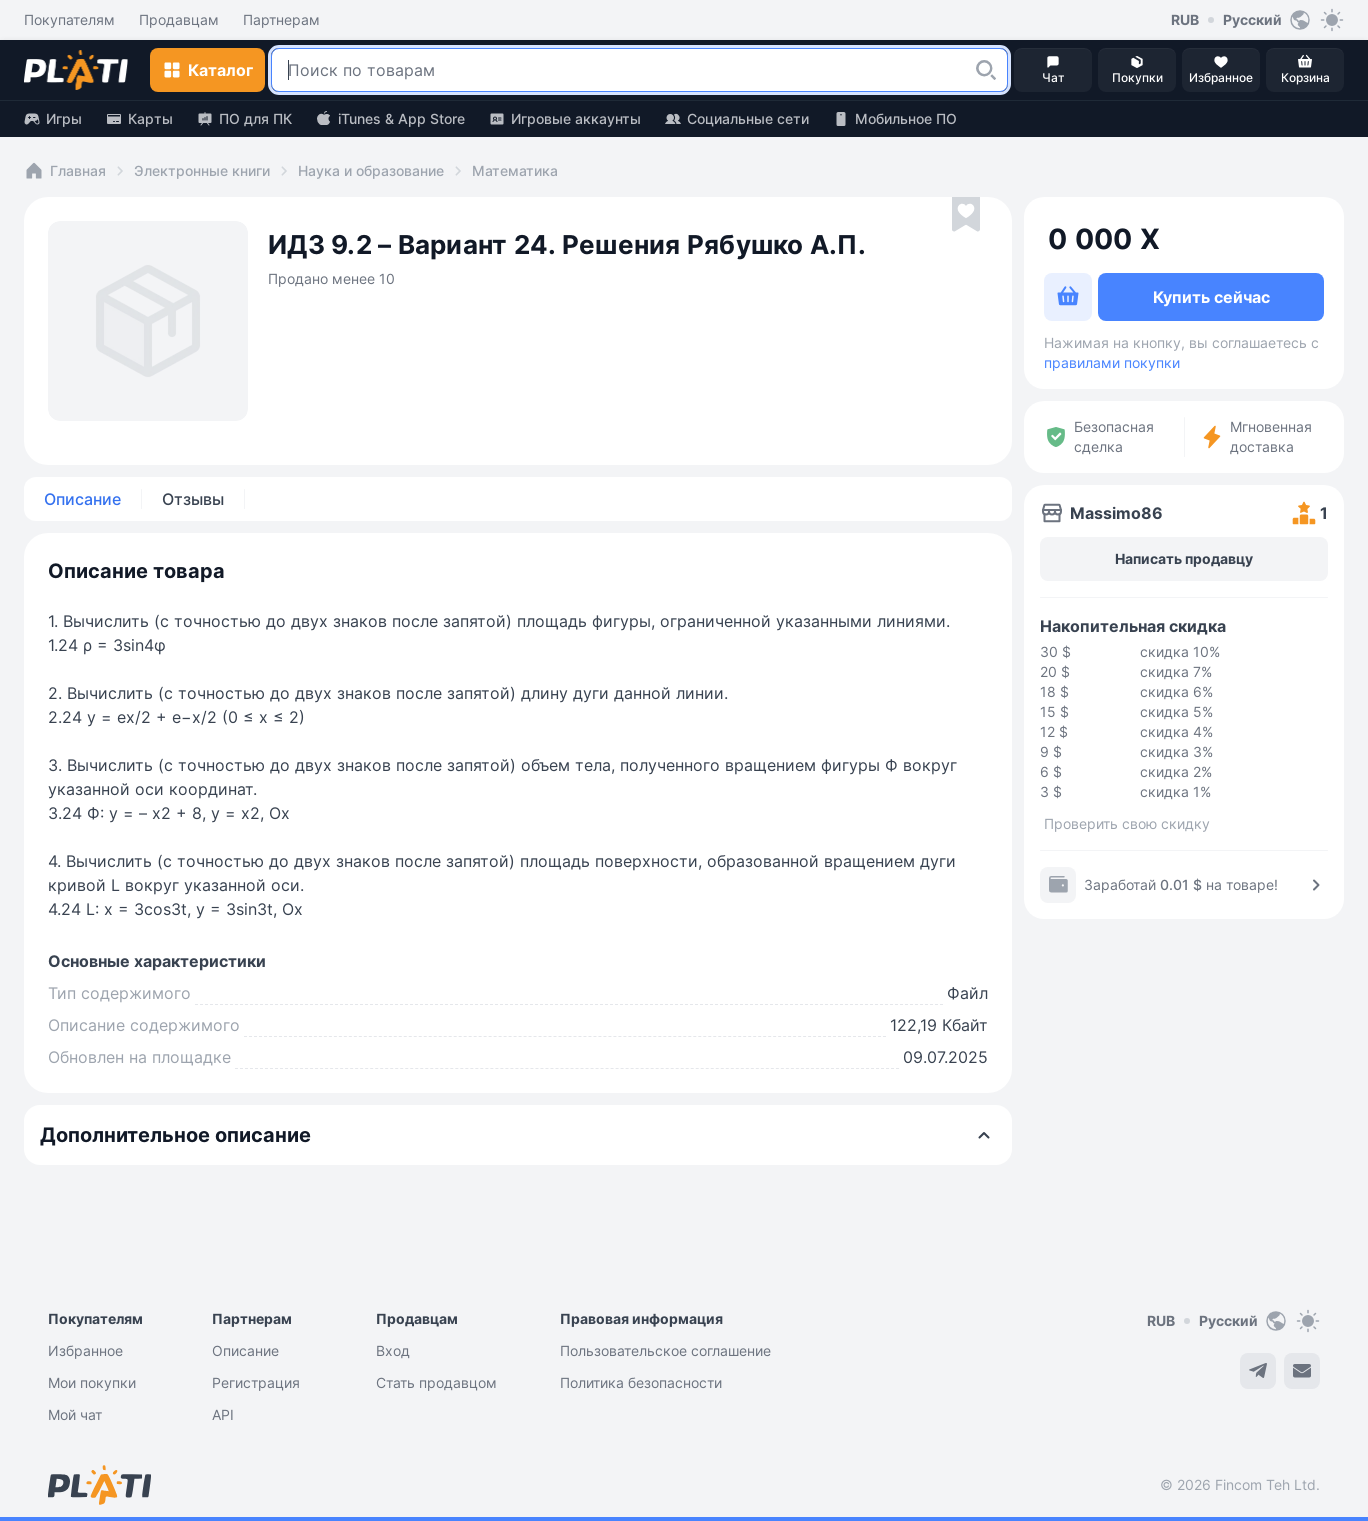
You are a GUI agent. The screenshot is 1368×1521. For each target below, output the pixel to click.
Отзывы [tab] (193, 499)
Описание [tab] (82, 499)
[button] (986, 70)
